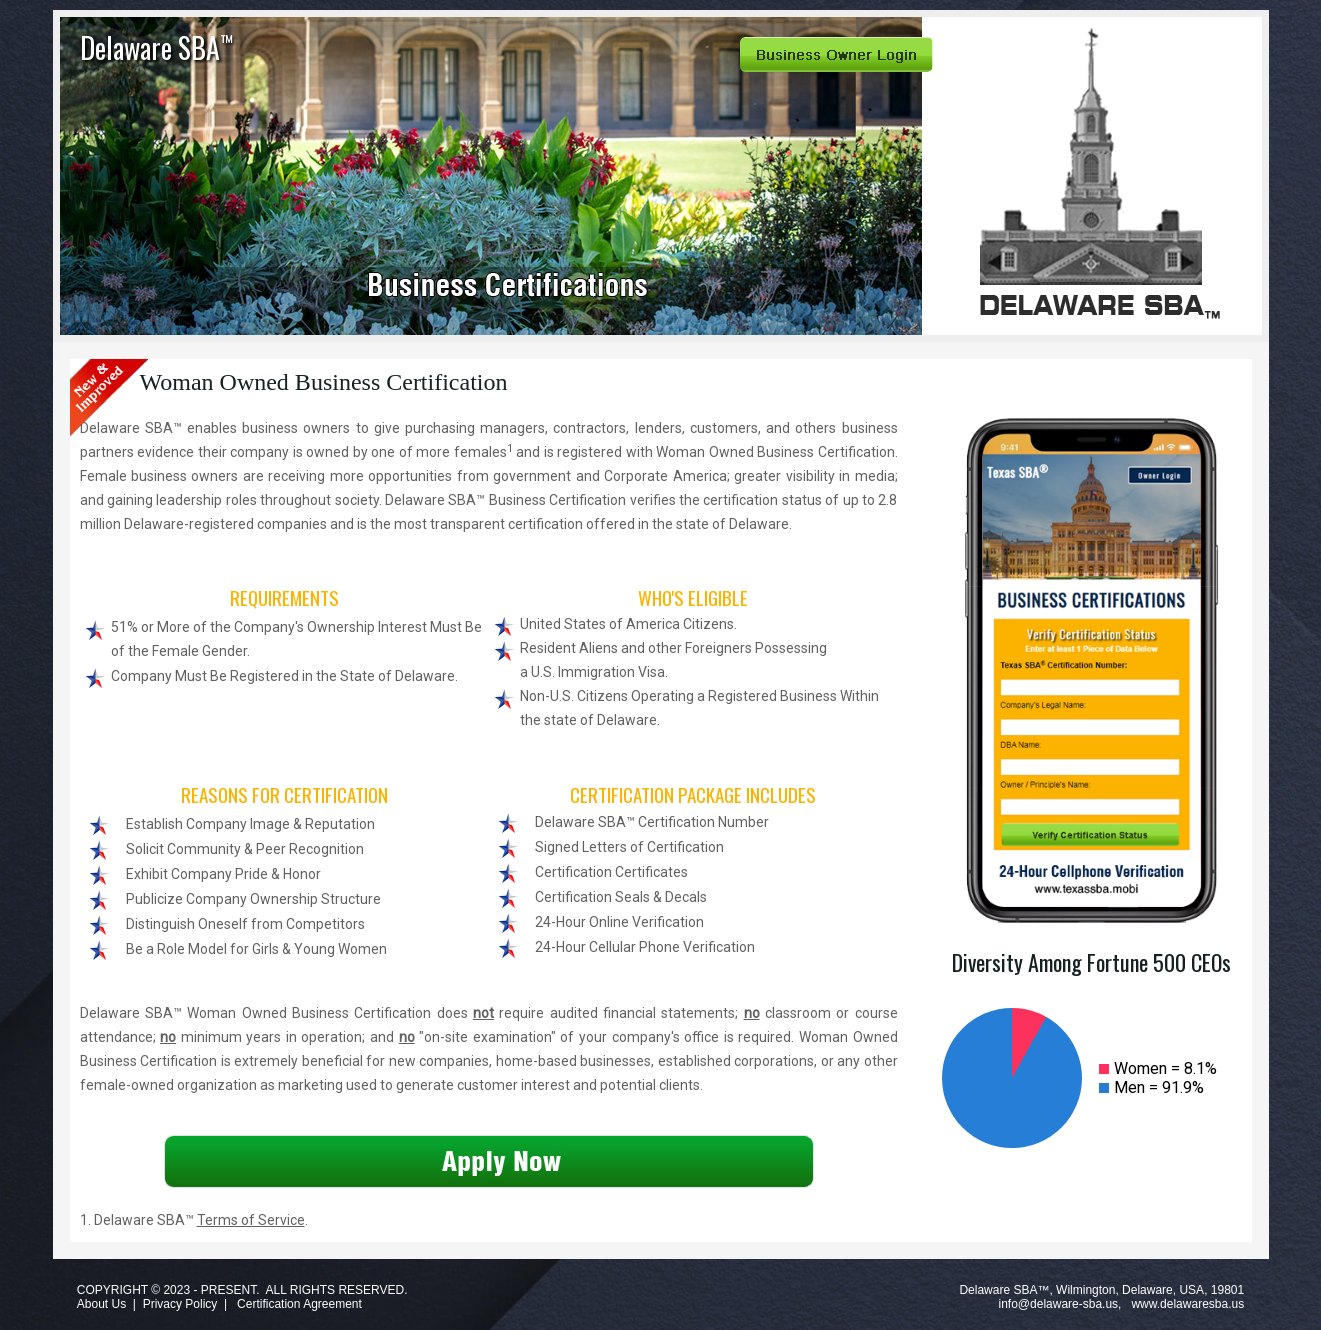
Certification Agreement (299, 1304)
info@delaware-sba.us (1059, 1304)
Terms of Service (251, 1220)
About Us (101, 1304)
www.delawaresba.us (1187, 1304)
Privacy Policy (180, 1304)
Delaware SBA (156, 47)
